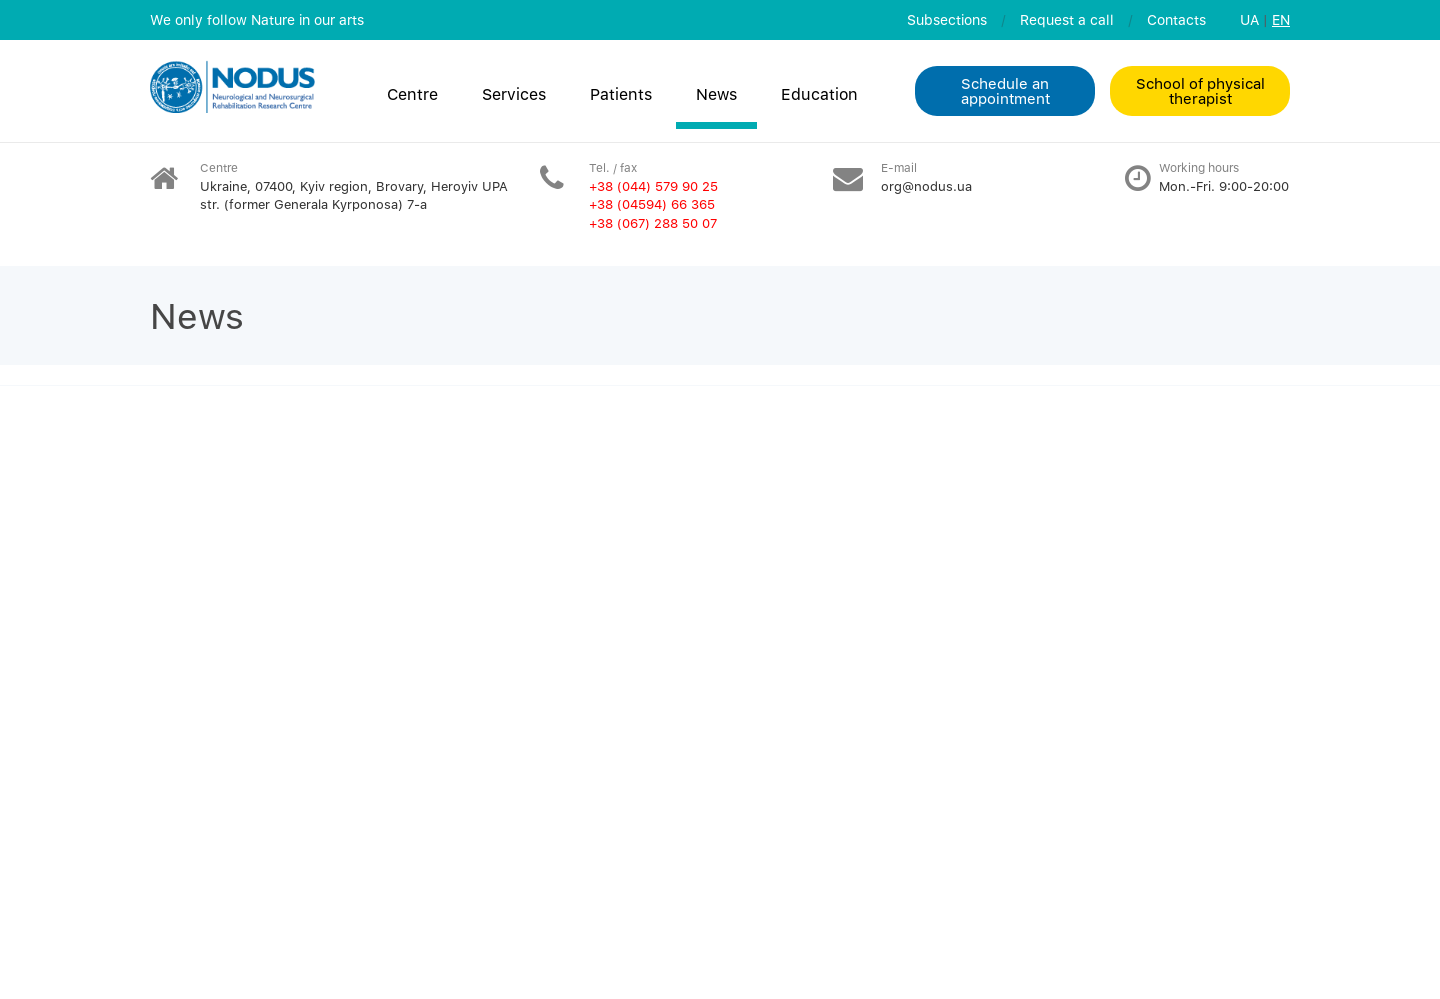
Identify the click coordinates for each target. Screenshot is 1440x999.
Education (819, 94)
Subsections (947, 19)
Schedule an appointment (1005, 90)
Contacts (1176, 19)
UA (1249, 19)
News (716, 94)
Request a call (1067, 19)
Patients (621, 94)
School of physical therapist (1200, 90)
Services (514, 94)
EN (1281, 19)
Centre (412, 94)
